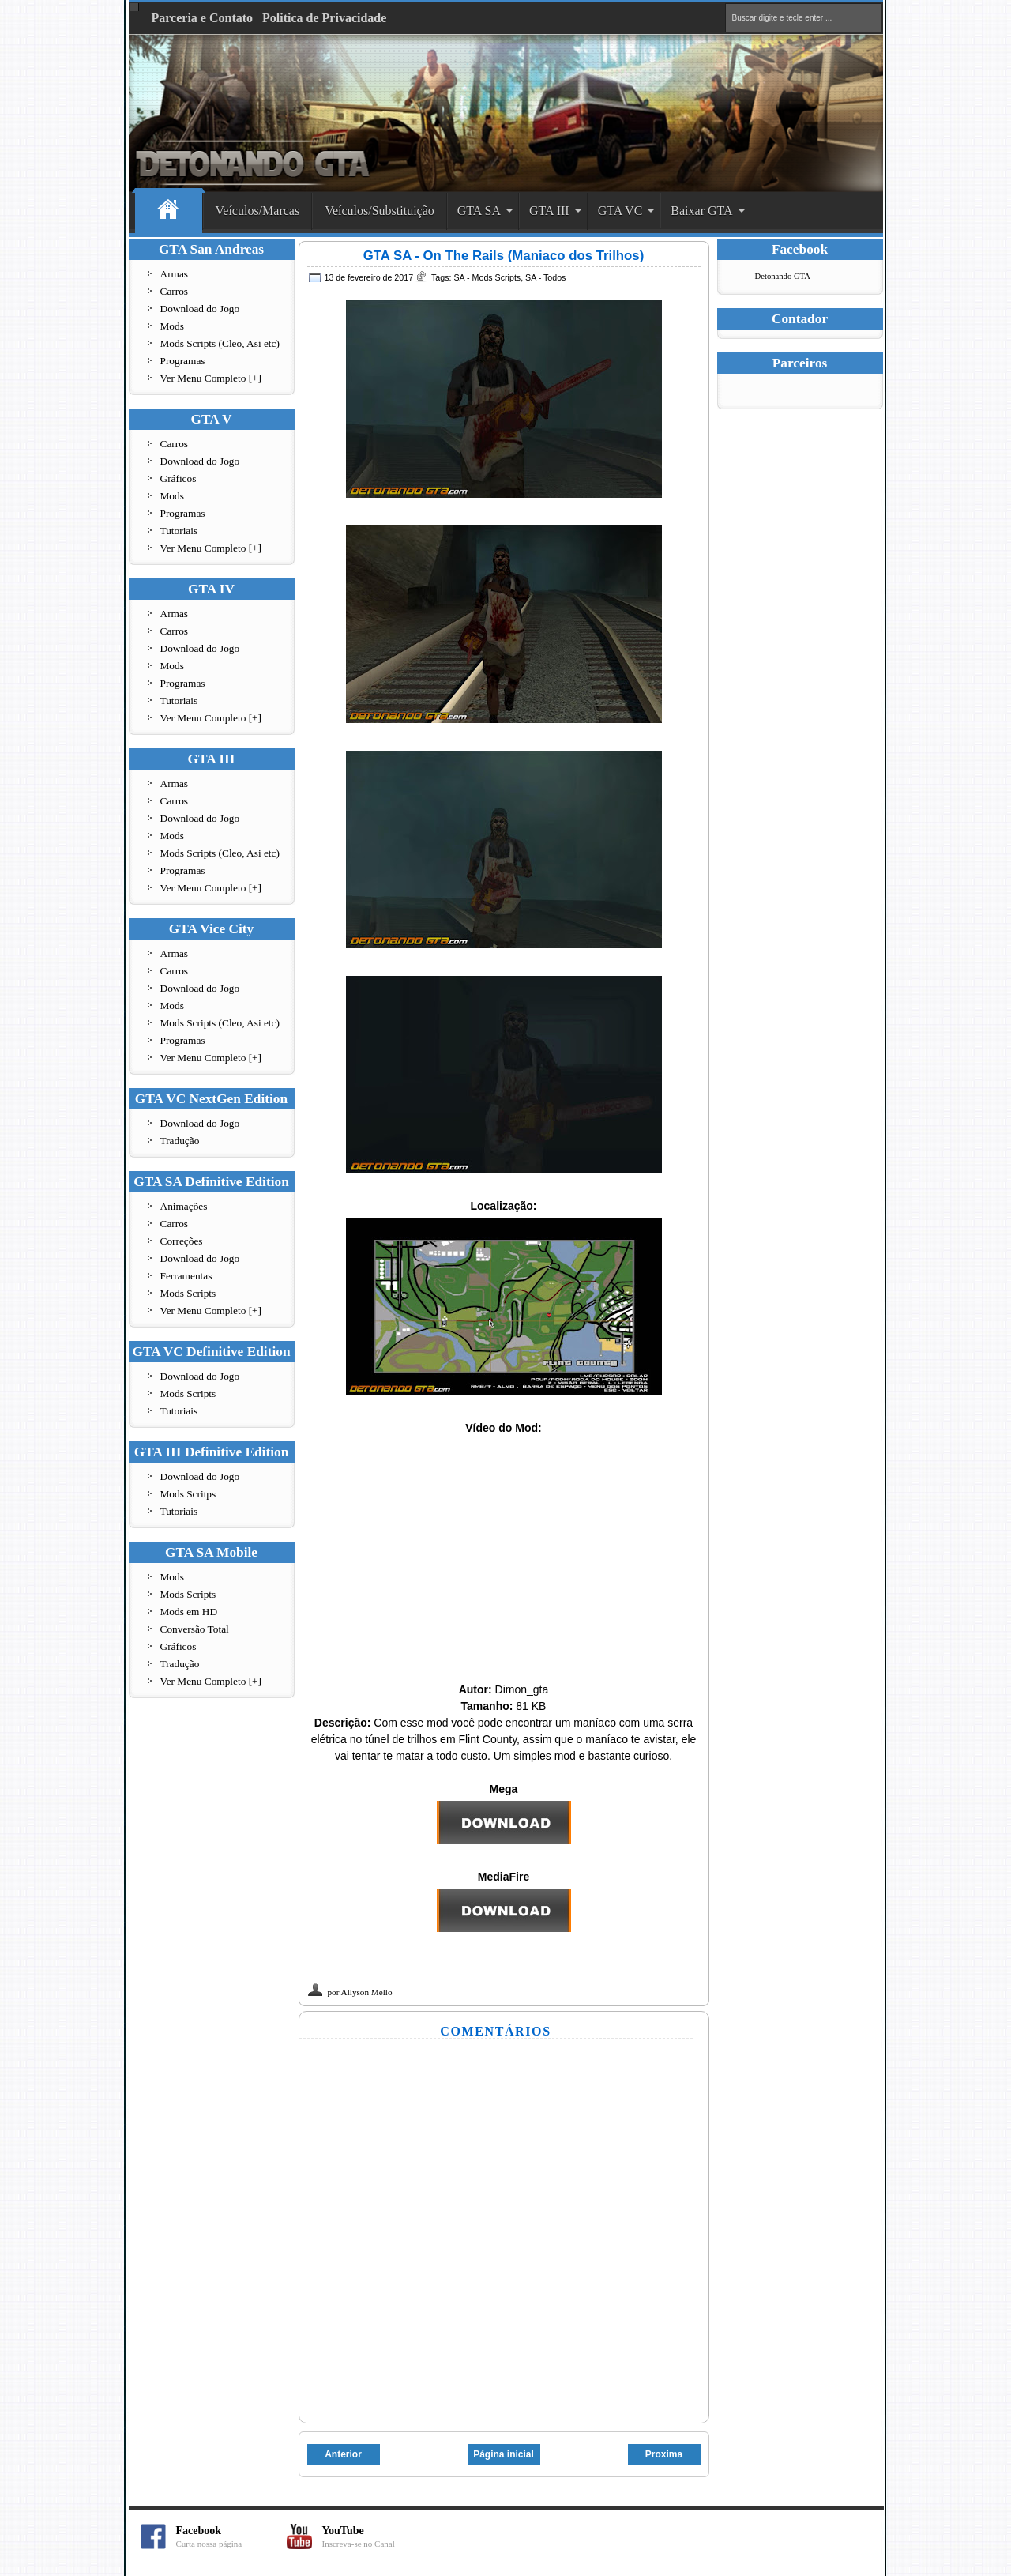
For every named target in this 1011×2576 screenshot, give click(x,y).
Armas (174, 274)
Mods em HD (189, 1612)
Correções (181, 1241)
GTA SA (479, 210)
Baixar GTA (701, 210)
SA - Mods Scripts (487, 277)
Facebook (231, 2537)
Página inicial (503, 2454)
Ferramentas (186, 1276)
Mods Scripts (188, 1293)
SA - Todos (545, 277)
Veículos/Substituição (379, 210)
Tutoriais (179, 531)
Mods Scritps (188, 1494)
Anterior (343, 2454)
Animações (184, 1206)
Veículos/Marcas (258, 210)
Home (168, 211)
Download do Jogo (200, 308)
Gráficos (178, 478)
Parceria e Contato (203, 17)
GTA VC (620, 210)
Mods (172, 326)
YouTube (377, 2537)
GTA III (549, 210)
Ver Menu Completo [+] (211, 378)
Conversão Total (194, 1629)
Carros (174, 291)
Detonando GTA (782, 276)
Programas (182, 361)
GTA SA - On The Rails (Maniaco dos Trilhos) (504, 255)
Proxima (663, 2454)
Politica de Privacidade (324, 17)
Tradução (180, 1141)
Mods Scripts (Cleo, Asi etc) (220, 343)
